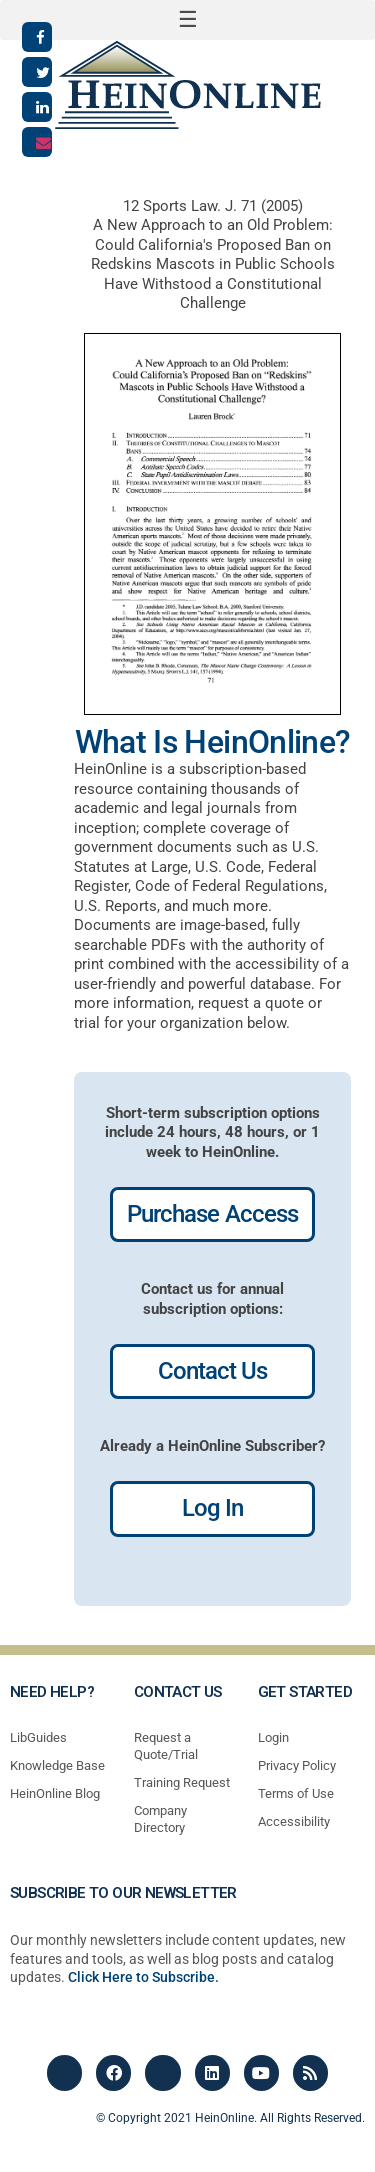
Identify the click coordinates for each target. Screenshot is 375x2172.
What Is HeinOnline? (213, 742)
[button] (187, 20)
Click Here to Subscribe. (143, 1977)
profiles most (240, 1584)
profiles (165, 1584)
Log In (212, 1508)
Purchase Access (212, 1214)
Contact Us (212, 1371)
